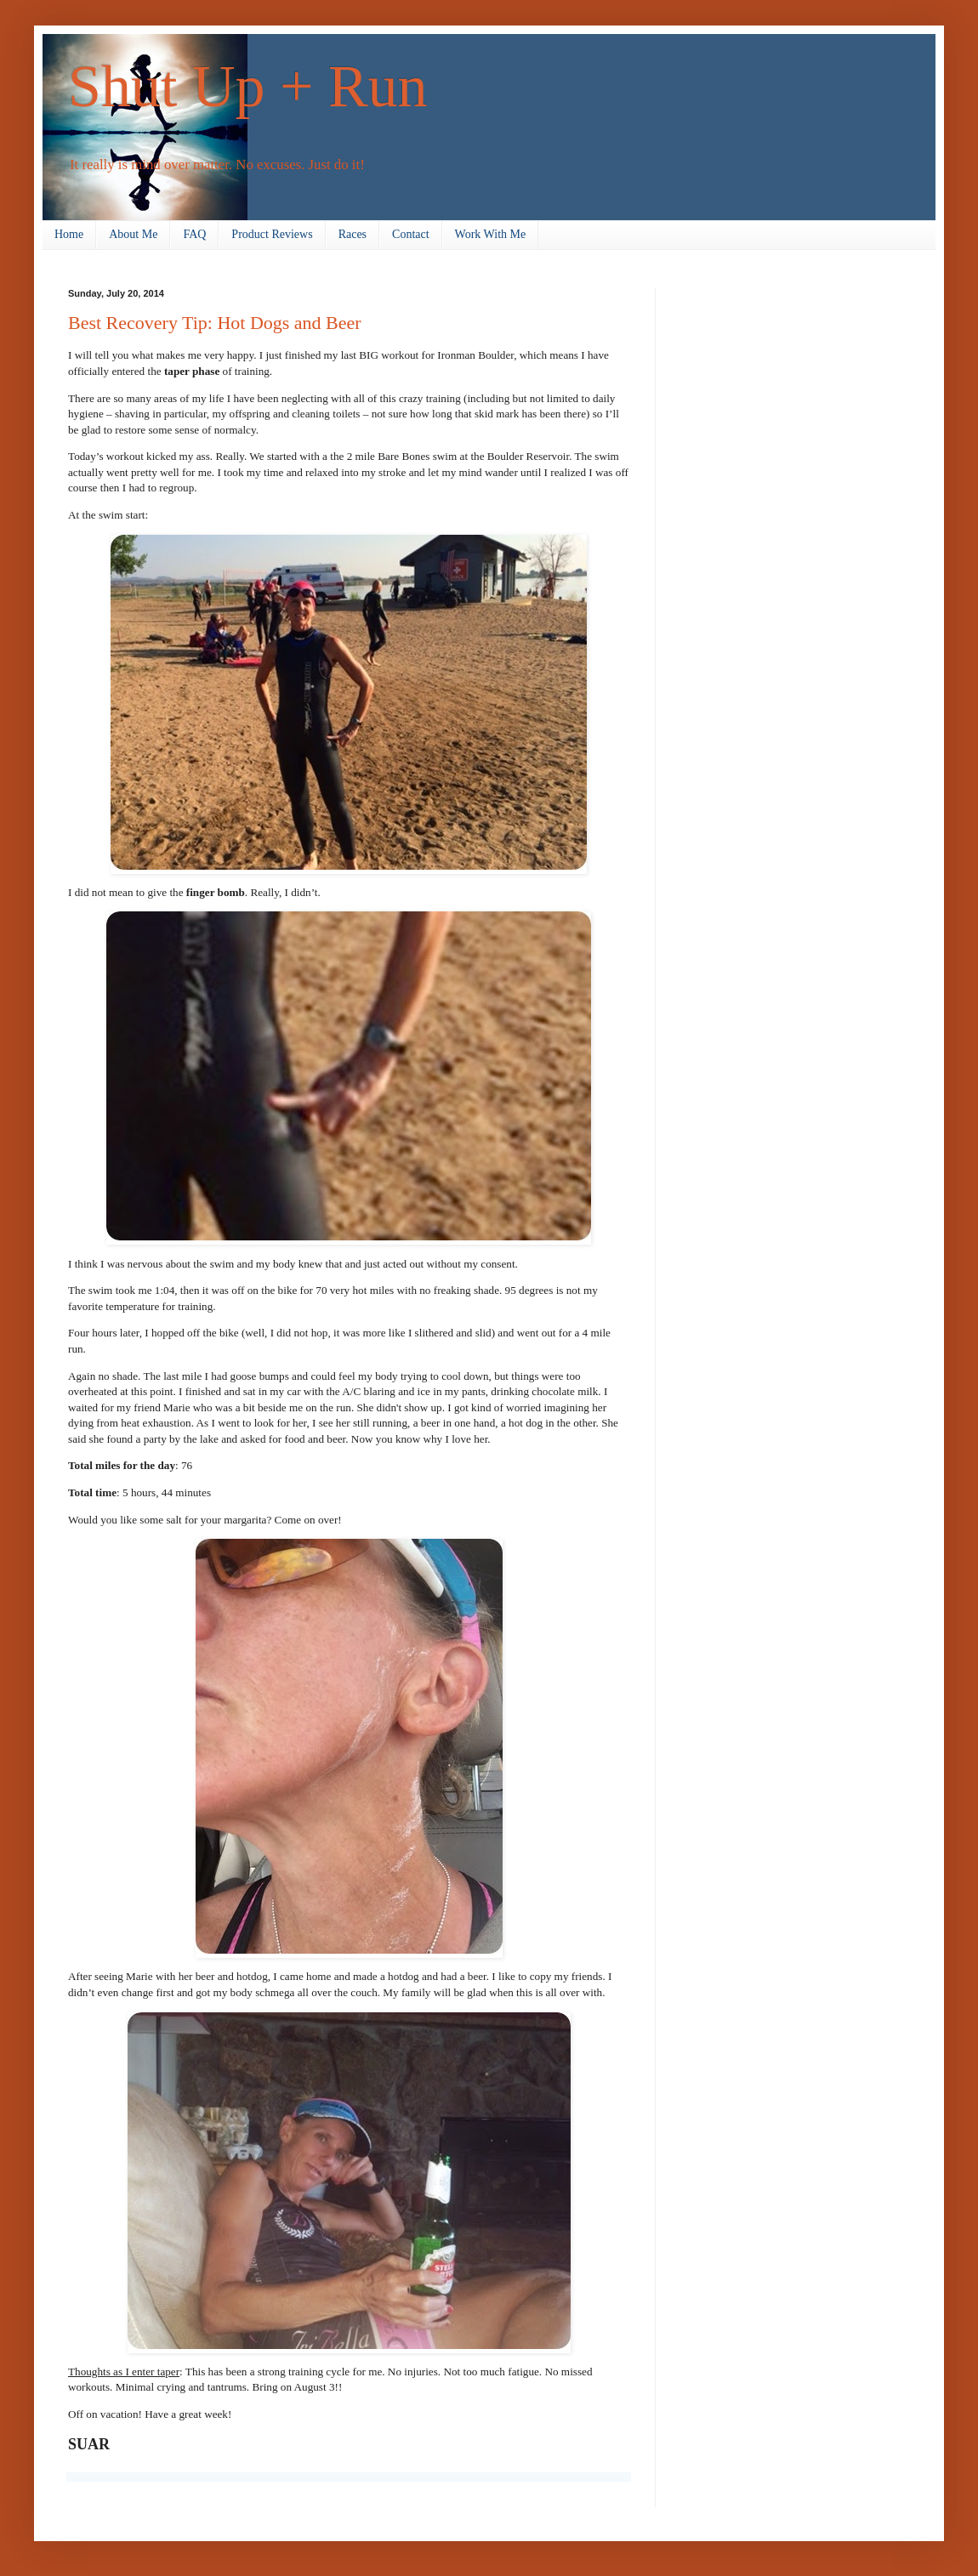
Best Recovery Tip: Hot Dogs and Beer (214, 322)
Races (352, 234)
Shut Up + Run (248, 86)
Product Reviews (271, 234)
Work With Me (490, 234)
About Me (133, 234)
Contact (410, 234)
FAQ (194, 234)
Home (68, 234)
